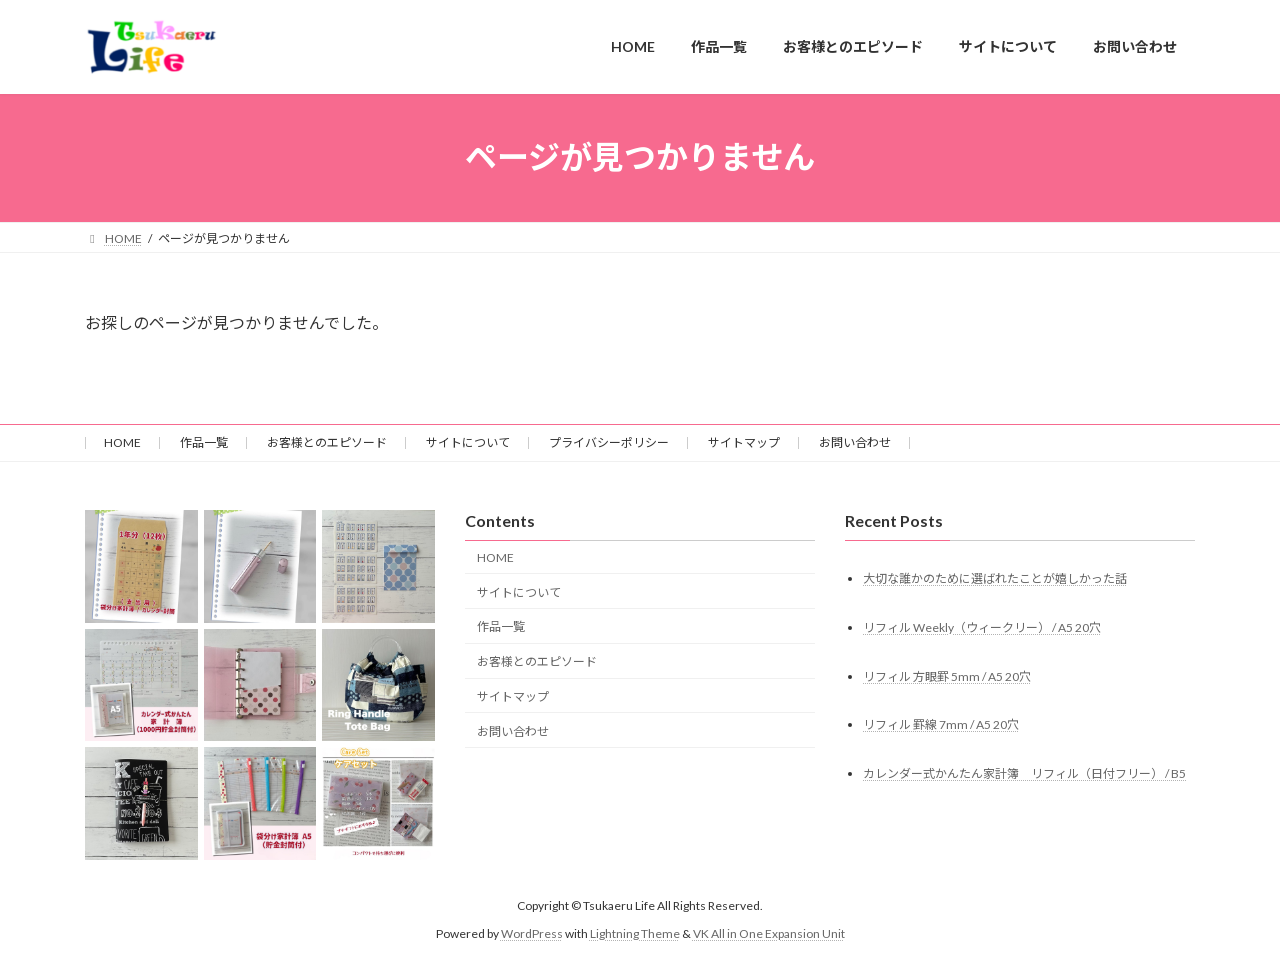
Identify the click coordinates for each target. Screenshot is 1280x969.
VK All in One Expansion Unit (769, 933)
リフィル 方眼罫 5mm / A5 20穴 (947, 675)
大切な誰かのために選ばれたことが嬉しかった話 (995, 577)
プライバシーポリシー (609, 442)
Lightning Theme (635, 933)
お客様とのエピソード (327, 442)
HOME (122, 442)
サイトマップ (744, 442)
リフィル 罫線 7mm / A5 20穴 (941, 724)
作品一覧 (204, 442)
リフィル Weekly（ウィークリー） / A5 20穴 (982, 626)
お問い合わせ (855, 442)
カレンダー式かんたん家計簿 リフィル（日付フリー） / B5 (1024, 773)
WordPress (532, 933)
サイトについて (468, 442)
